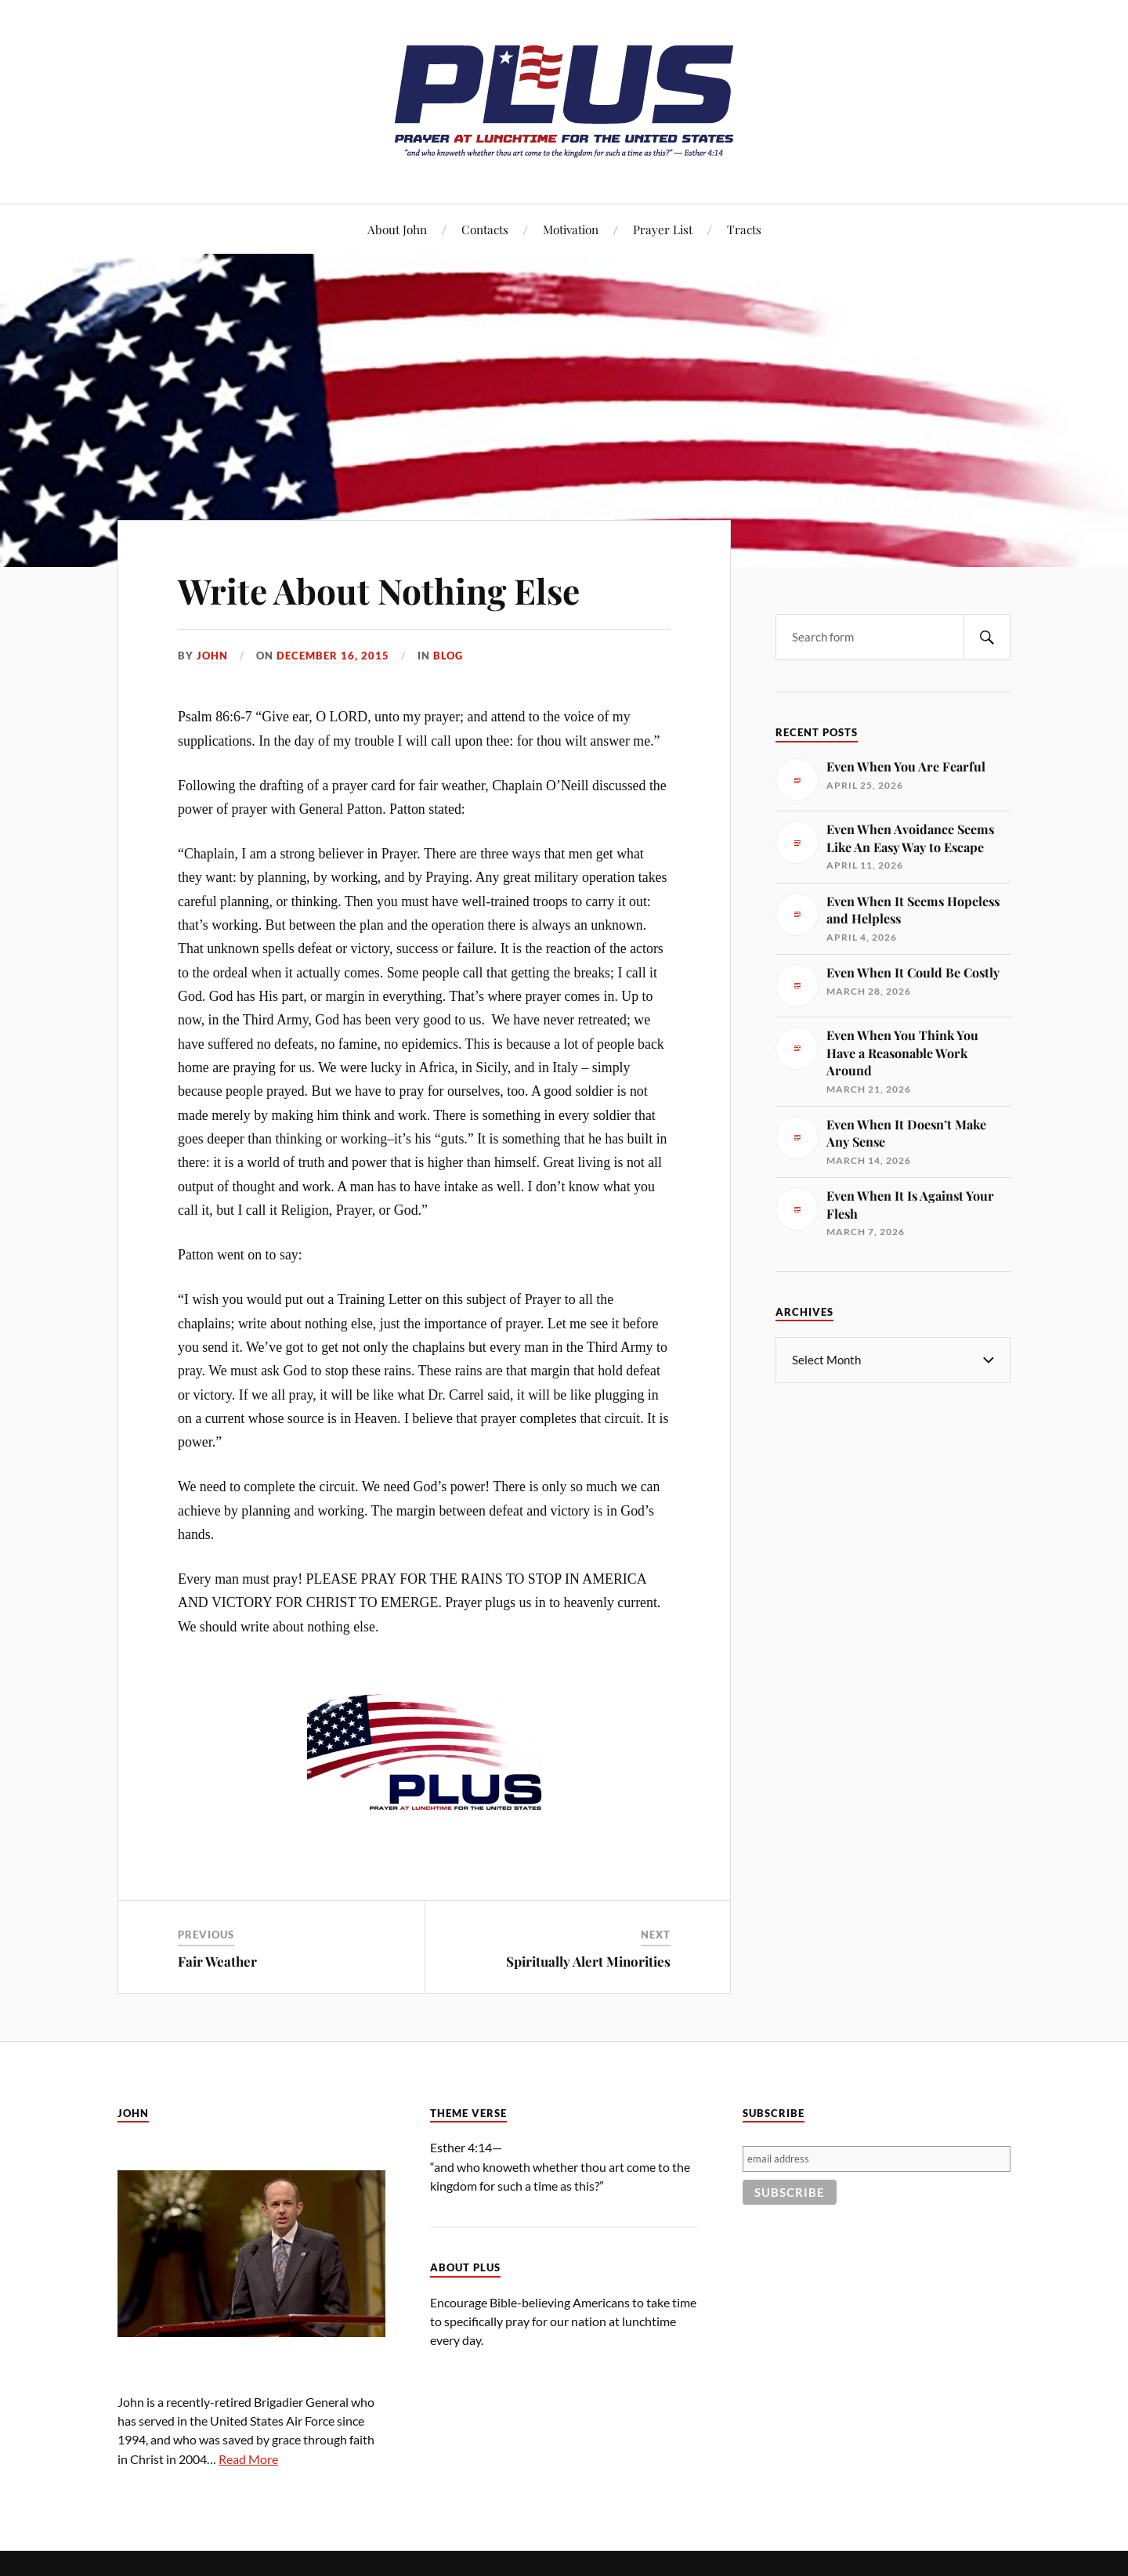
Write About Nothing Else (379, 590)
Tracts (744, 229)
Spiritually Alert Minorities (588, 1961)
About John (397, 229)
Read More (248, 2458)
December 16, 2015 (333, 655)
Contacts (484, 229)
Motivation (570, 229)
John (212, 655)
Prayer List (662, 229)
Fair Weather (217, 1961)
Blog (448, 655)
